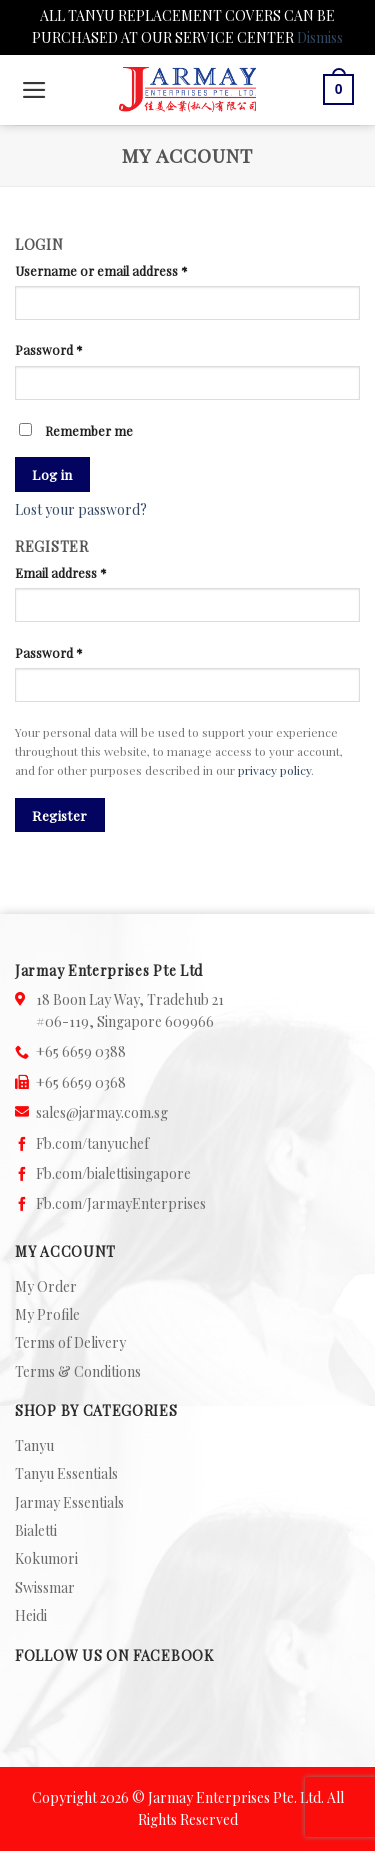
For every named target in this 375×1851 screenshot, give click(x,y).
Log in (52, 474)
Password (49, 349)
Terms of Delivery (70, 1342)
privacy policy (274, 770)
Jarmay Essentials (69, 1502)
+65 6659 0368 (81, 1082)
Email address (61, 572)
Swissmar (45, 1587)
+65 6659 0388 (81, 1051)
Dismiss (320, 37)
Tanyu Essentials (66, 1473)
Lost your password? (81, 509)
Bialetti (36, 1530)
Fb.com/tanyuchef (92, 1143)
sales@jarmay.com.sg (102, 1112)
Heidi (31, 1615)
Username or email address (101, 270)
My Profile (47, 1314)
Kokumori (46, 1558)
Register (59, 815)
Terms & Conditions (78, 1371)
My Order (46, 1286)
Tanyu (34, 1445)
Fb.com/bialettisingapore (113, 1173)
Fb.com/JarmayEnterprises (121, 1203)
